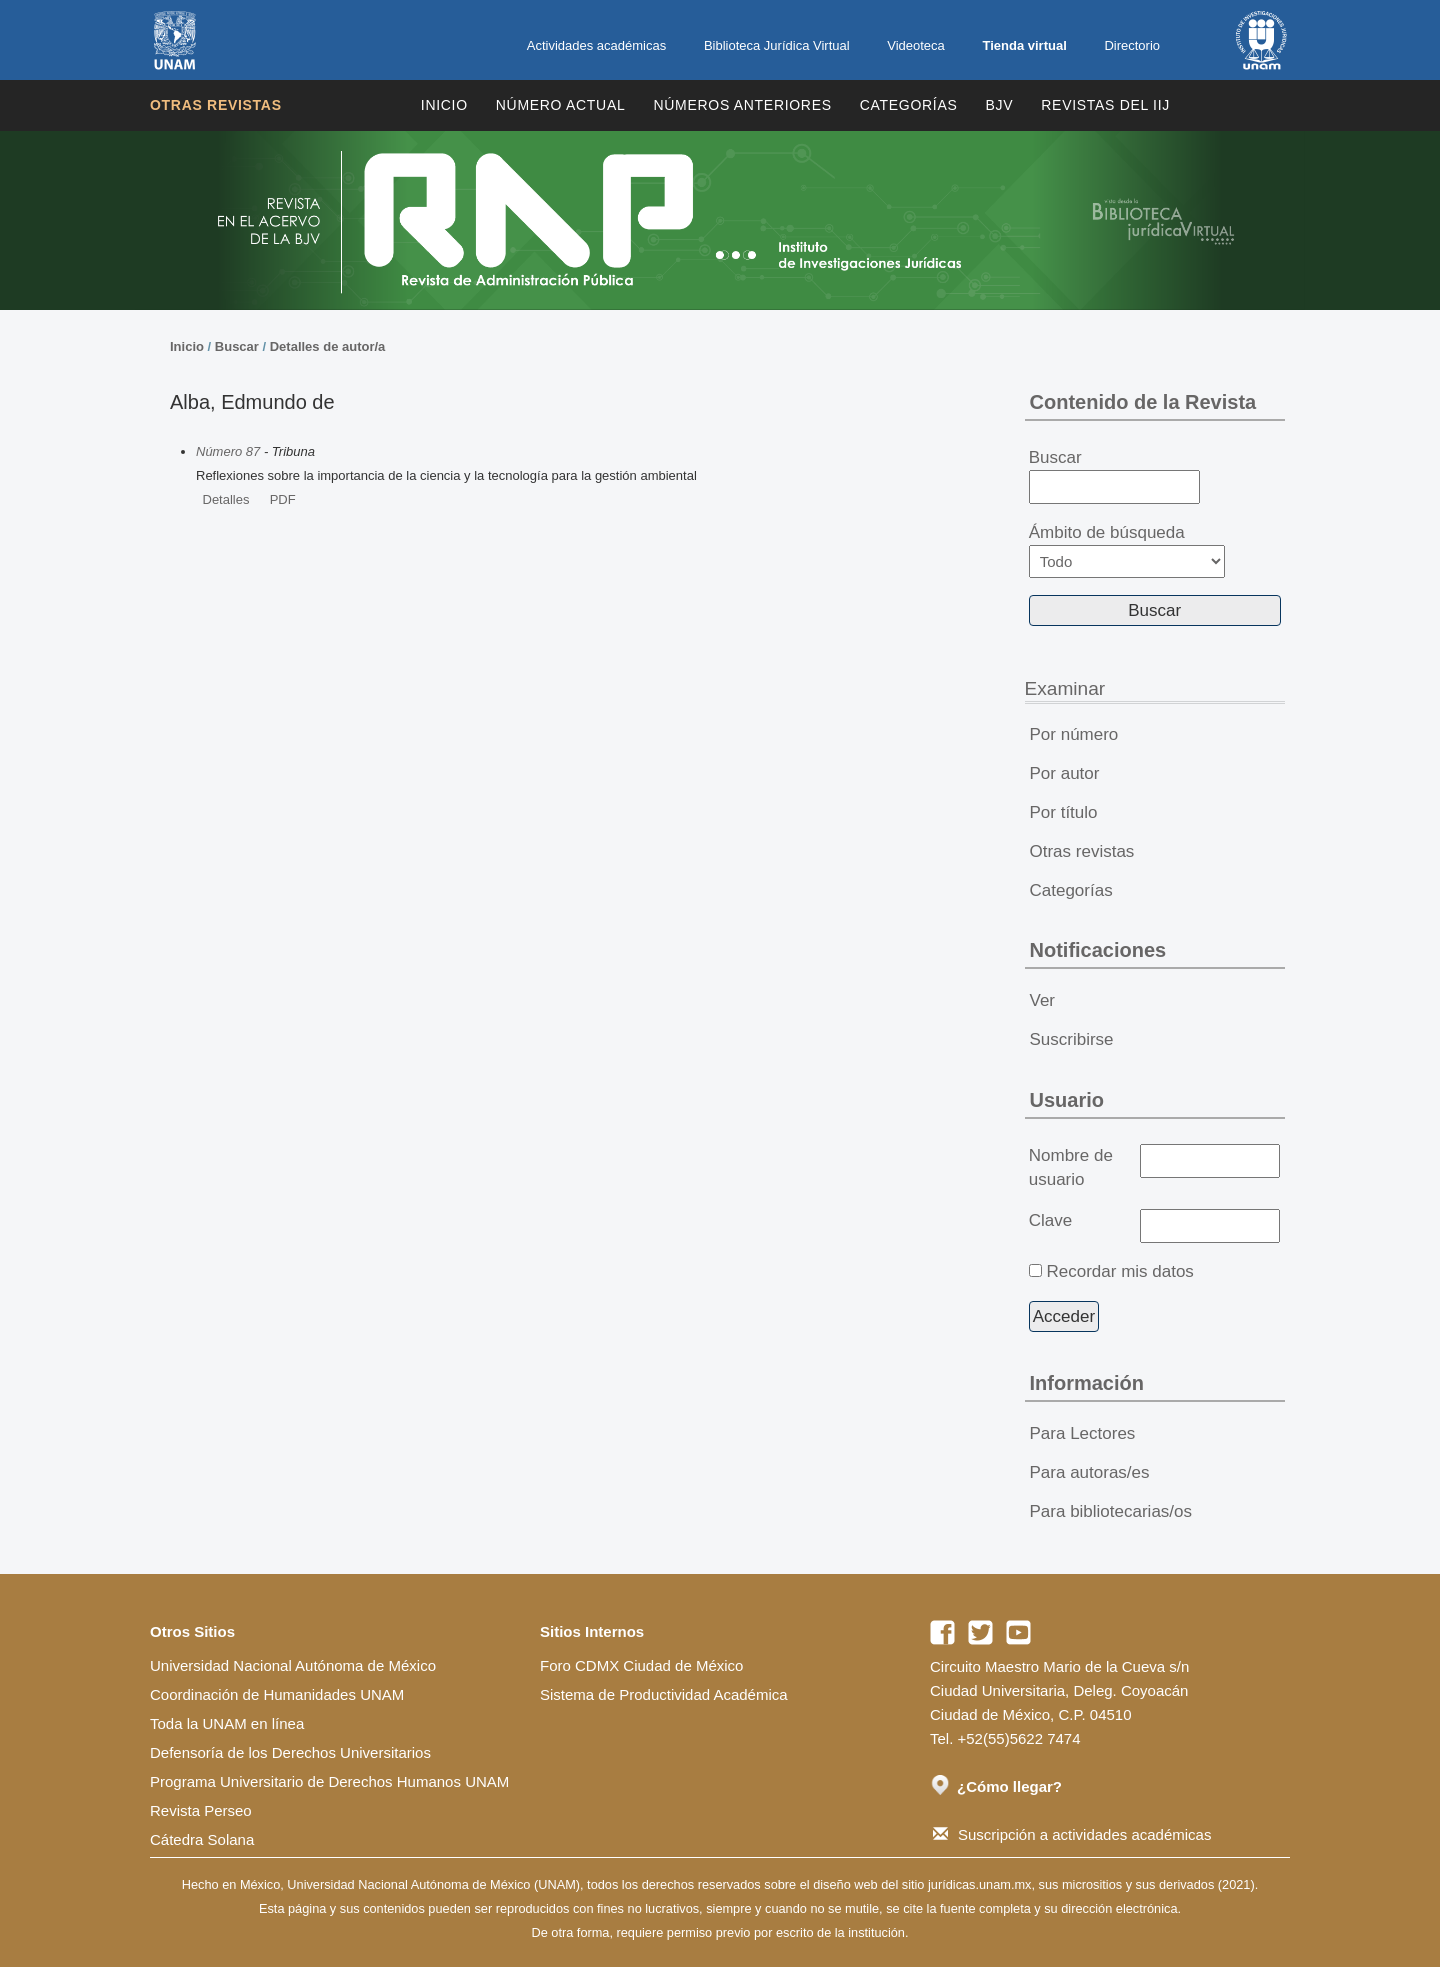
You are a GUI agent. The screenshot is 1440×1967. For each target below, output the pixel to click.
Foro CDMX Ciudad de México (641, 1665)
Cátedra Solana (202, 1839)
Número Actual (561, 105)
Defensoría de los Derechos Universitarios (290, 1752)
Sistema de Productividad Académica (664, 1694)
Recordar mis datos (1119, 1271)
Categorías (909, 105)
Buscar (237, 346)
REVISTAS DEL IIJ (1105, 105)
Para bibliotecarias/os (1111, 1511)
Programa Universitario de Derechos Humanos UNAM (329, 1781)
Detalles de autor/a (328, 346)
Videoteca (916, 45)
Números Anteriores (742, 105)
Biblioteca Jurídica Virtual (777, 45)
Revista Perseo (201, 1810)
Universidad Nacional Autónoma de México (293, 1665)
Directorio (1132, 45)
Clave (1050, 1220)
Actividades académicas (596, 45)
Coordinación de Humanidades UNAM (277, 1694)
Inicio (444, 105)
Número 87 (228, 451)
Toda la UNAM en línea (227, 1723)
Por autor (1065, 773)
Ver (1043, 1000)
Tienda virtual (1024, 45)
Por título (1064, 812)
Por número (1074, 734)
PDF (283, 499)
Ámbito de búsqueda (1127, 550)
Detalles (226, 499)
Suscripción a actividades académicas (1072, 1834)
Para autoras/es (1090, 1472)
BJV (1000, 105)
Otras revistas (216, 105)
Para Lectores (1083, 1433)
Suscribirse (1072, 1039)
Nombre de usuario (1071, 1167)
